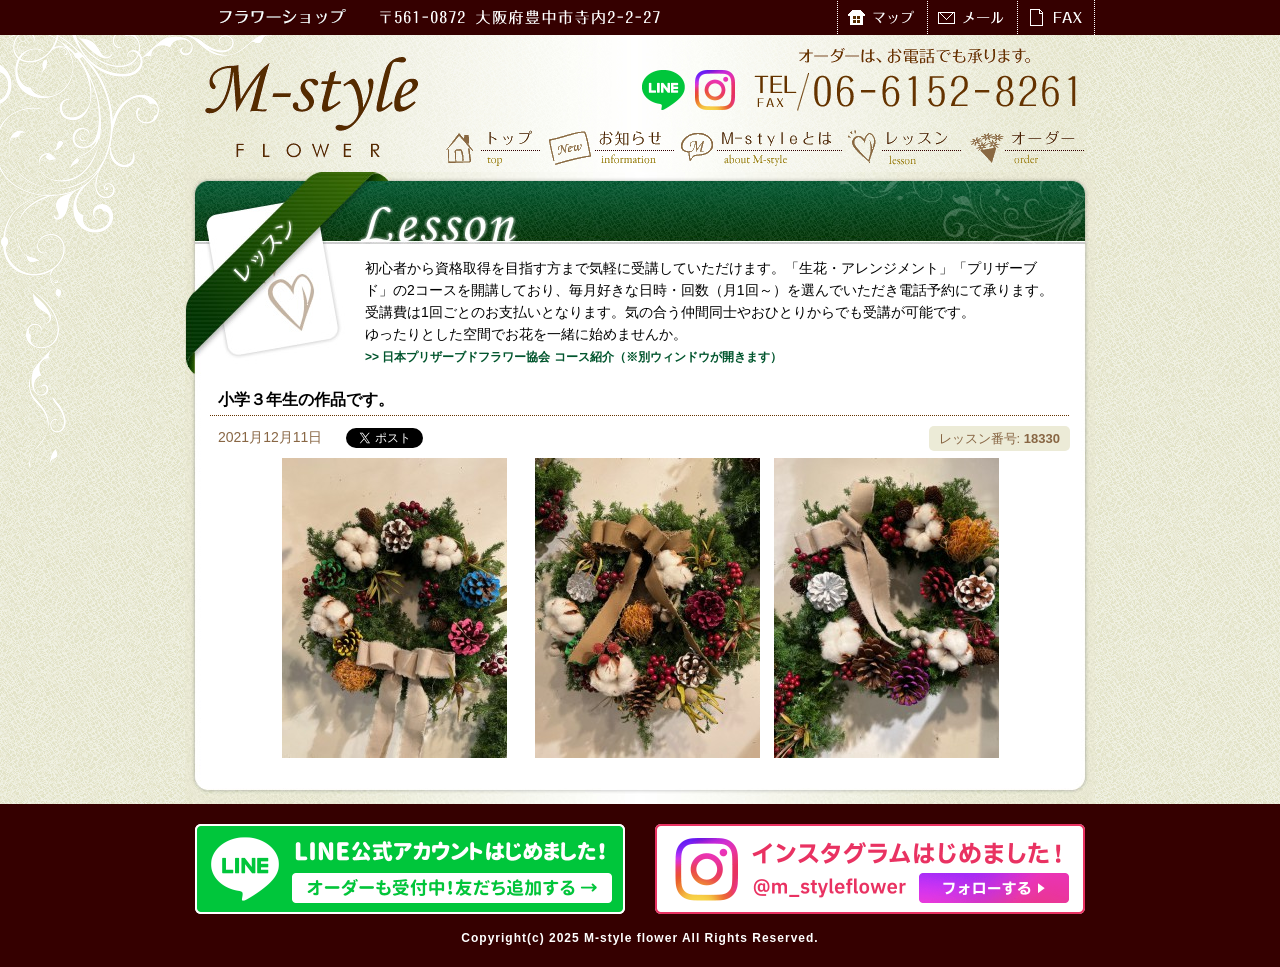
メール (972, 17)
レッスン (905, 147)
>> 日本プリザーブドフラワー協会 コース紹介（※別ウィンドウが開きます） (573, 357)
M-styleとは (762, 147)
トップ (495, 147)
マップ (882, 17)
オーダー (1027, 147)
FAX (1055, 17)
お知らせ (612, 147)
